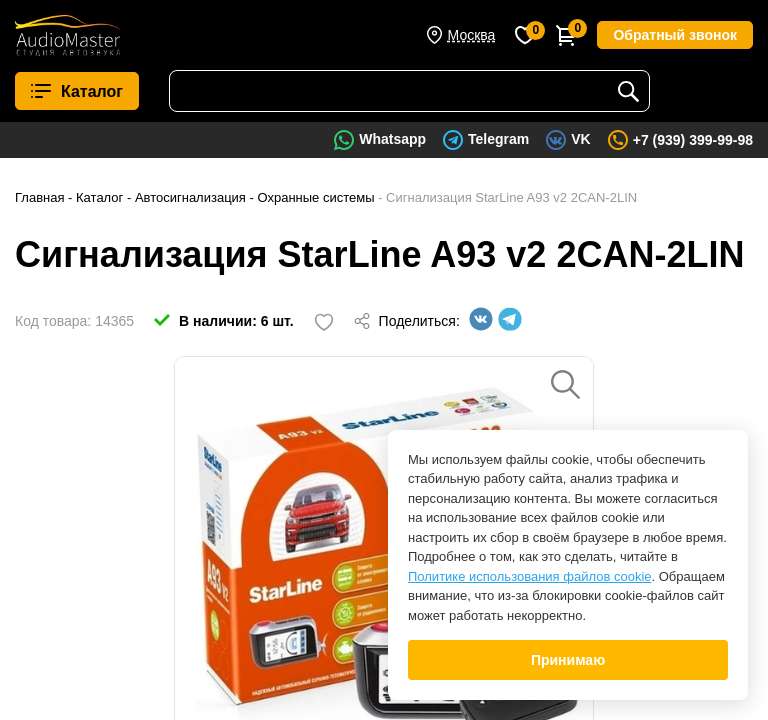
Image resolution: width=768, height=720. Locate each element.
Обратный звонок (675, 35)
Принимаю (568, 660)
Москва (472, 35)
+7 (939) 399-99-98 (693, 140)
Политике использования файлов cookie (530, 576)
